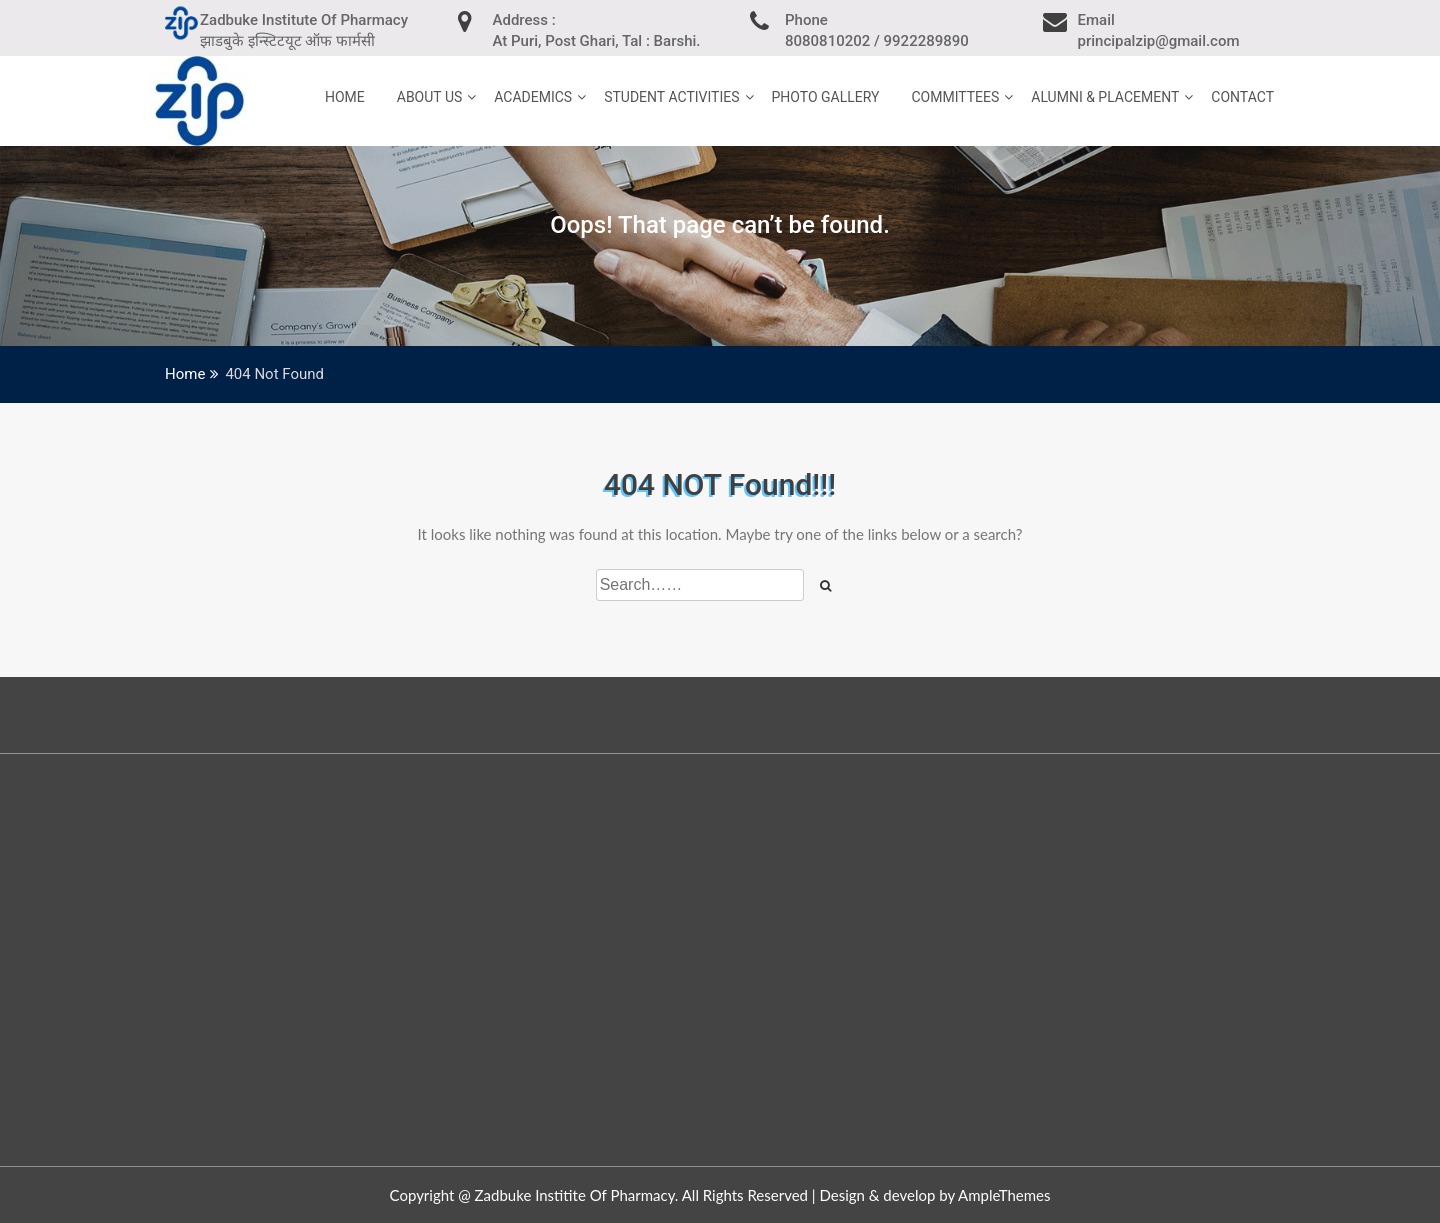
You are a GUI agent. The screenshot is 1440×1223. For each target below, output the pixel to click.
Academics (533, 97)
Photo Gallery (826, 97)
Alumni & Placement (1105, 97)
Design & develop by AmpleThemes (934, 1195)
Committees (955, 97)
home (345, 97)
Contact (1242, 97)
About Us (430, 97)
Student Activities (671, 97)
